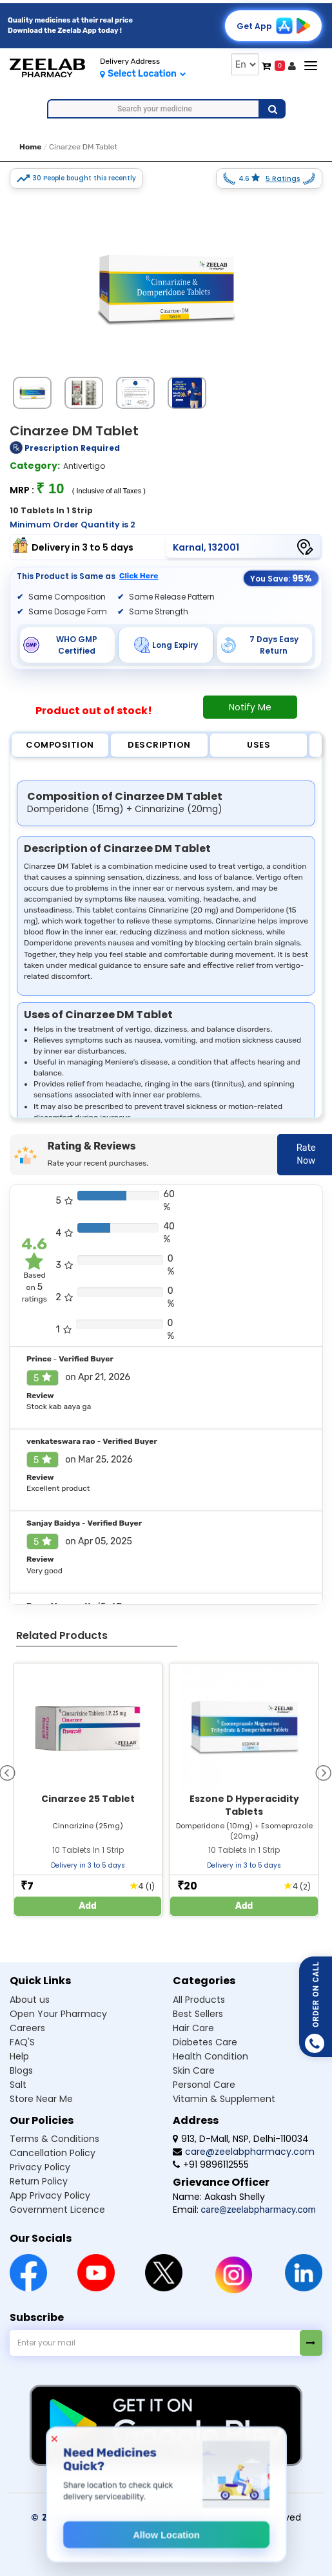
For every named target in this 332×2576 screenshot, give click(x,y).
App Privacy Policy (50, 2195)
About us (30, 1999)
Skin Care (194, 2070)
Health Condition (210, 2056)
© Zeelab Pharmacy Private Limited (120, 2517)
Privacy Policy (40, 2167)
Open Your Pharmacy (58, 2013)
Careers (27, 2028)
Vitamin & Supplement (224, 2098)
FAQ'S (22, 2042)
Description (159, 745)
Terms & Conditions (54, 2138)
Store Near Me (41, 2098)
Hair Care (193, 2028)
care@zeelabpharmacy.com (244, 2151)
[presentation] (323, 1772)
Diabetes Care (205, 2042)
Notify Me (250, 707)
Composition (60, 745)
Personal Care (204, 2084)
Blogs (21, 2070)
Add (88, 1905)
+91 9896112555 (211, 2164)
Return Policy (39, 2181)
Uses (258, 745)
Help (19, 2056)
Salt (18, 2084)
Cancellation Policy (52, 2152)
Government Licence (57, 2209)
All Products (199, 1999)
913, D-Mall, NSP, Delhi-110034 (241, 2138)
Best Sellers (198, 2013)
